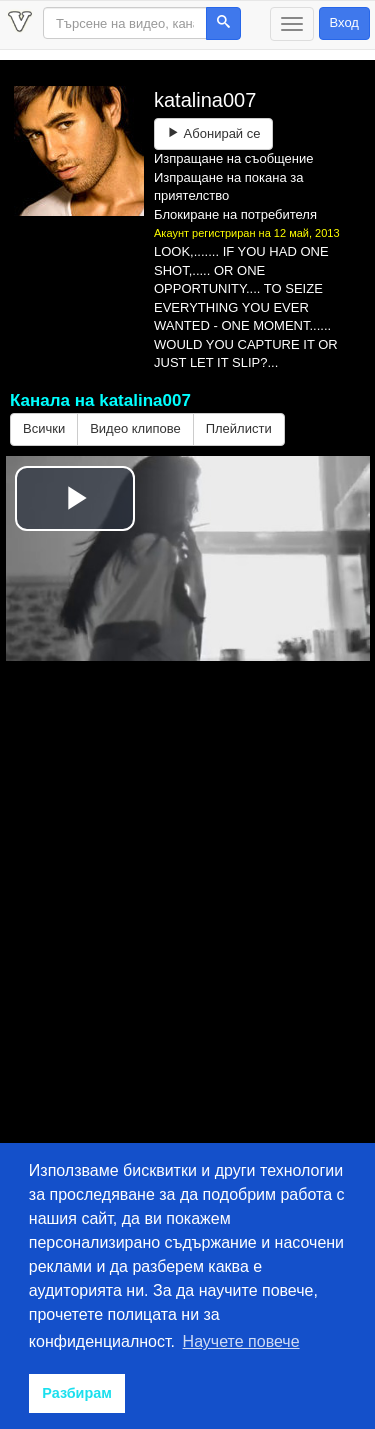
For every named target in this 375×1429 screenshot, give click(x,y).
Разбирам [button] (77, 1393)
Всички (44, 428)
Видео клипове (135, 428)
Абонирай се (213, 133)
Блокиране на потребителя (235, 214)
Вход (344, 22)
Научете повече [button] (241, 1341)
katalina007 (205, 100)
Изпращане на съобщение (234, 158)
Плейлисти (239, 428)
